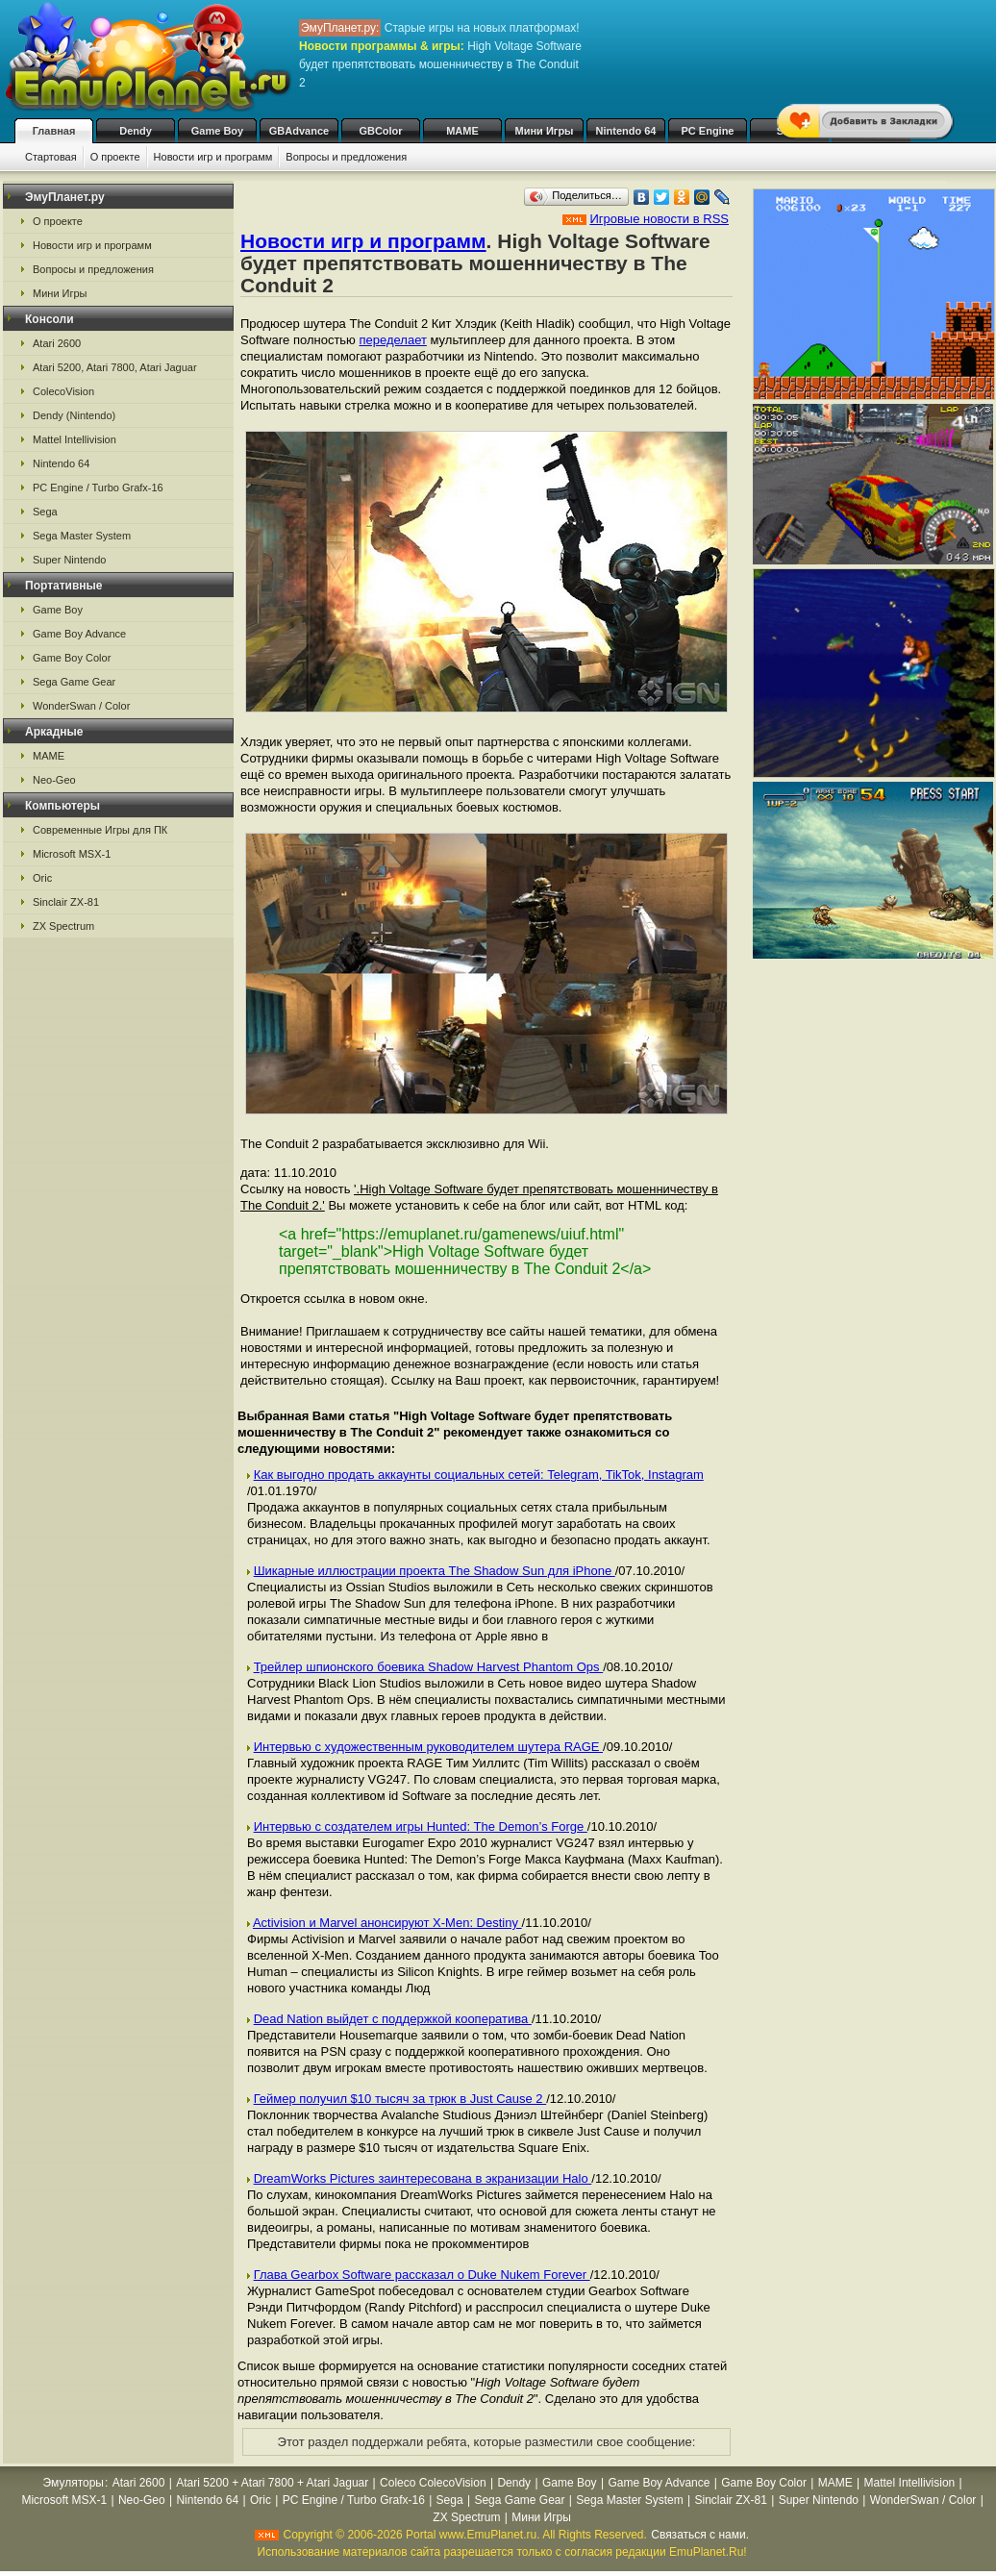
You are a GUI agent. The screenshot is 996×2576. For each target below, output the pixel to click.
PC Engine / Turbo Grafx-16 (98, 487)
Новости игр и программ (213, 157)
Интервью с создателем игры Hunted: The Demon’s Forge (420, 1826)
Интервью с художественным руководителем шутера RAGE (428, 1746)
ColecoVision (63, 391)
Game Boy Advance (79, 633)
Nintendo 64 (626, 131)
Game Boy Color (72, 657)
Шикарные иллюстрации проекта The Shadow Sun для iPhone (434, 1570)
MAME (462, 131)
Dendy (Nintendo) (74, 415)
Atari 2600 (57, 343)
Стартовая (51, 157)
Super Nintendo (69, 559)
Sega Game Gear (74, 682)
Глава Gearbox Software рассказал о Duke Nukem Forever (422, 2274)
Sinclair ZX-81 (66, 902)
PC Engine (707, 131)
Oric (42, 878)
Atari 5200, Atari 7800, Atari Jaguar (115, 367)
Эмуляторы (73, 2482)
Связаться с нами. (700, 2534)
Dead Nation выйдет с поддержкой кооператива (393, 2019)
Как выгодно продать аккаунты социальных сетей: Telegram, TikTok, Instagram (479, 1474)
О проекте (115, 157)
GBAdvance (299, 131)
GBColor (380, 131)
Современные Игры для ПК (100, 830)
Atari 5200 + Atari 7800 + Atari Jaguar (272, 2482)
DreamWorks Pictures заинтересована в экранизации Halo (423, 2178)
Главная (54, 131)
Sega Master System (82, 535)
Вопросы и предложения (346, 157)
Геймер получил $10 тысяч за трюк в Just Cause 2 (400, 2098)
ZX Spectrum (63, 926)
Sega (45, 511)
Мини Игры (544, 131)
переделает (392, 340)
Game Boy (217, 131)
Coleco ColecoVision (433, 2482)
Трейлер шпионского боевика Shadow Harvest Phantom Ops (429, 1667)
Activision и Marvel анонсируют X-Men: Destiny (387, 1922)
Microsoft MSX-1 (72, 854)
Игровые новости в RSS (659, 219)
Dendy (135, 131)
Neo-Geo (54, 780)
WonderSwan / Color (81, 706)
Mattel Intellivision (74, 439)
